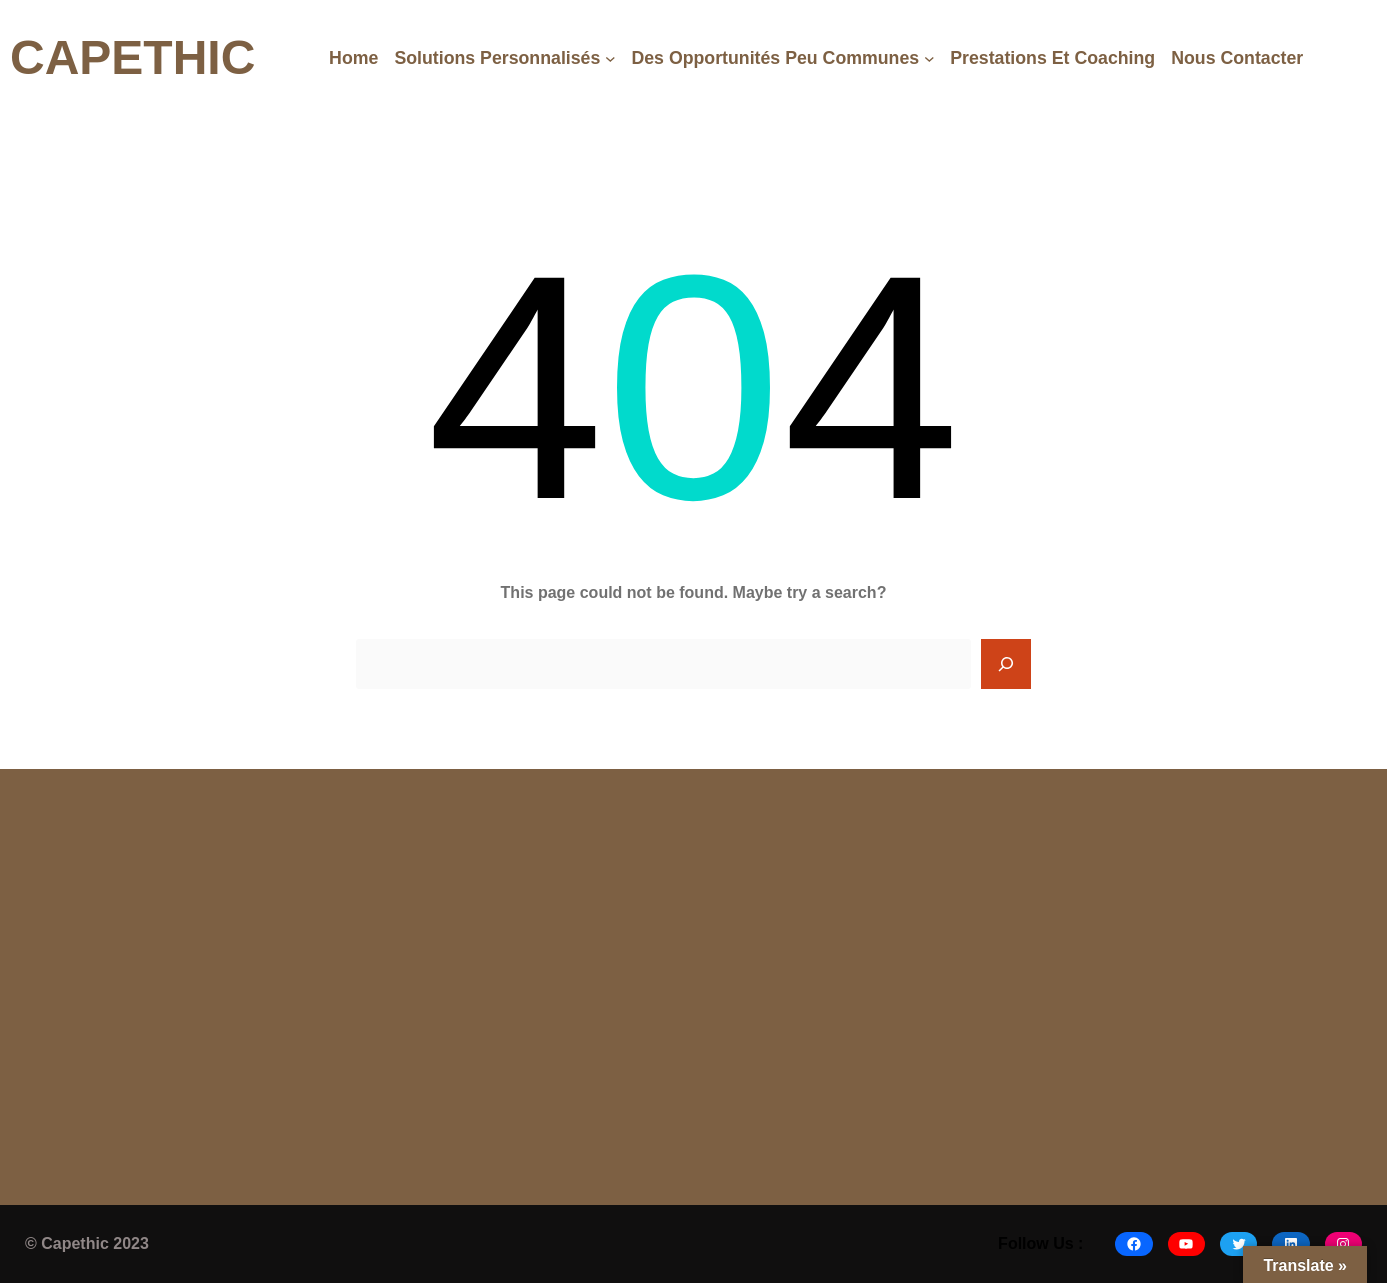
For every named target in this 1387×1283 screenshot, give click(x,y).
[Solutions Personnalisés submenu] (610, 58)
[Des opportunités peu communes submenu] (929, 58)
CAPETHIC (132, 57)
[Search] (1006, 664)
